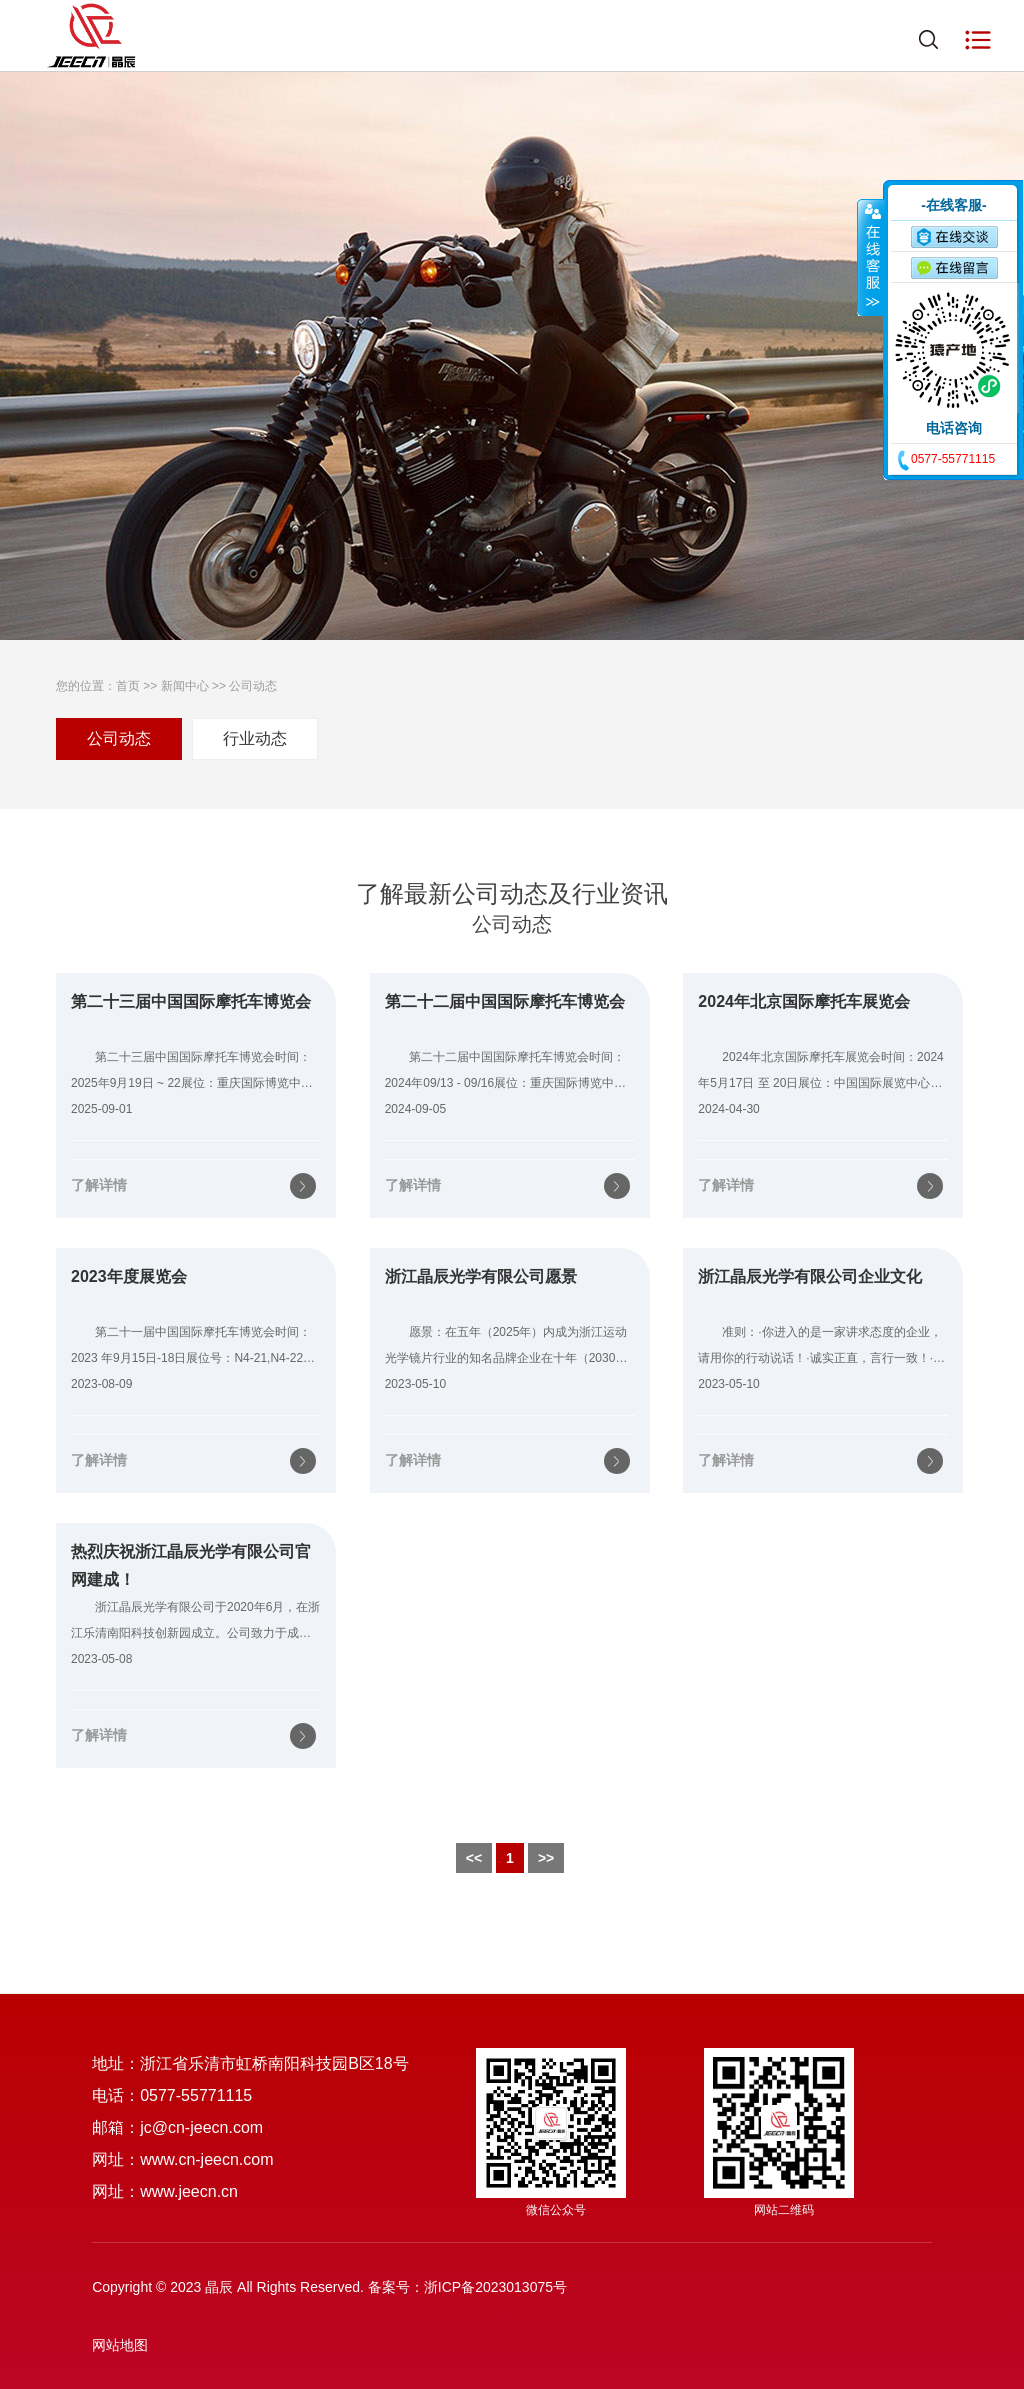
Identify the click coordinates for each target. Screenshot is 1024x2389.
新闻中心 (185, 686)
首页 (128, 686)
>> (546, 1858)
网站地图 (120, 2345)
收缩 (871, 257)
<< (474, 1858)
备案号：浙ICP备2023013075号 (467, 2287)
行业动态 (255, 738)
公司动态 (253, 686)
